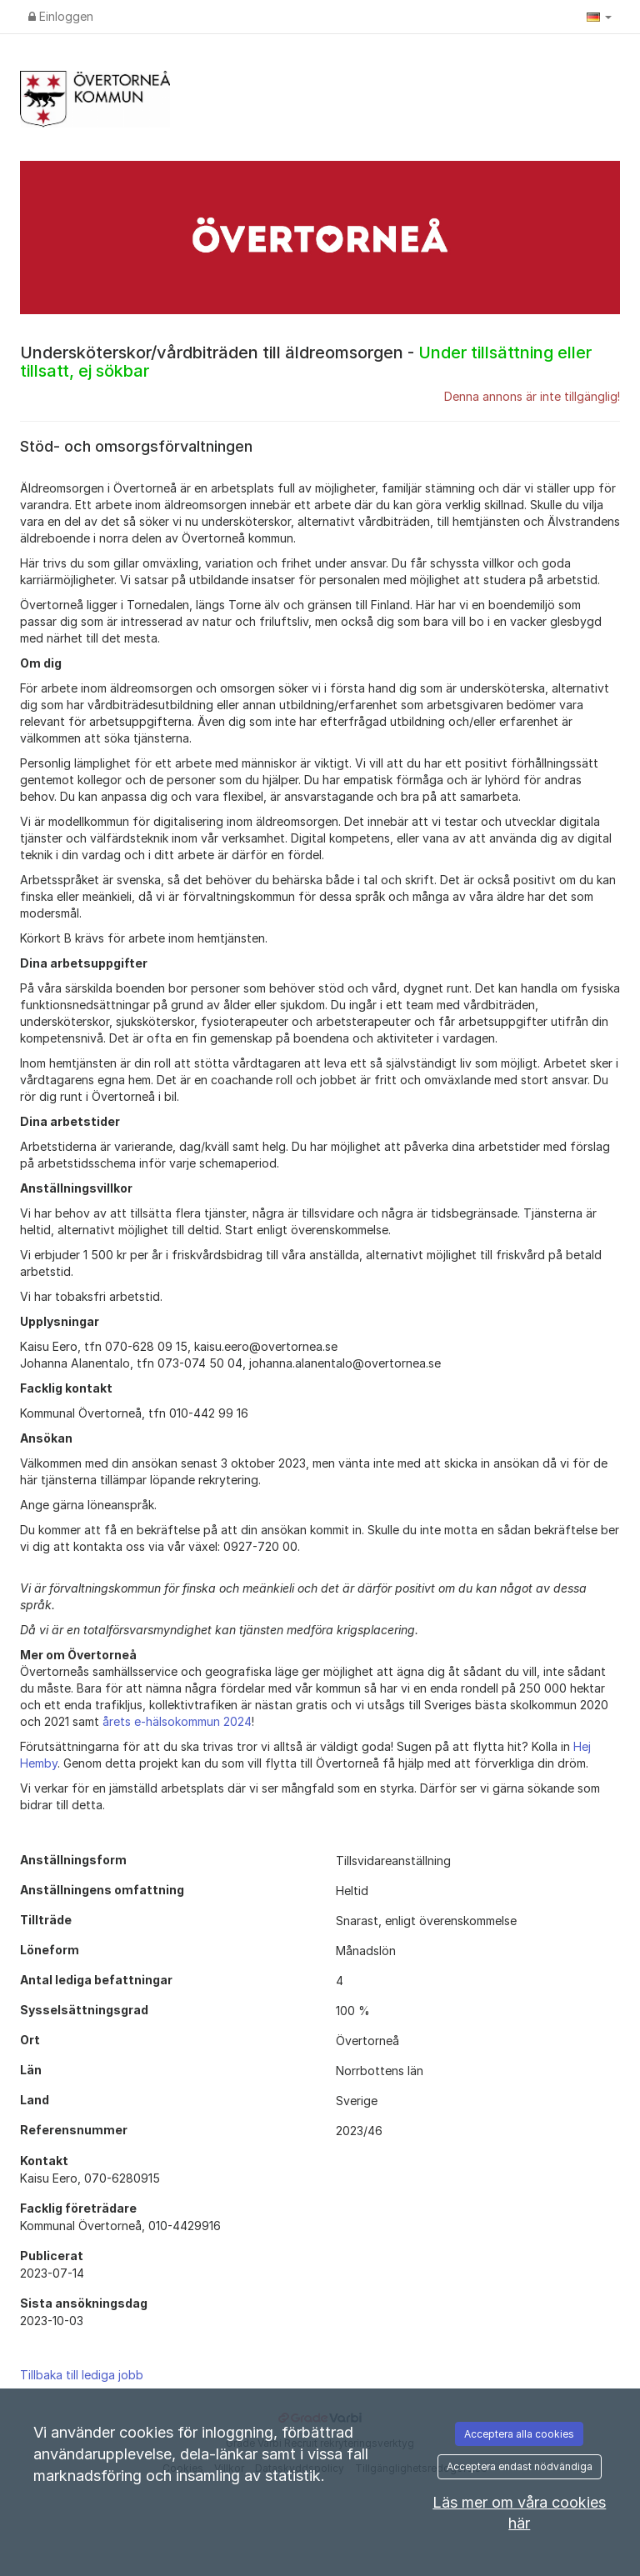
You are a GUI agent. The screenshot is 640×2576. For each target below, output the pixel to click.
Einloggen (60, 16)
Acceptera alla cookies (519, 2434)
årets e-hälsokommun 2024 (177, 1721)
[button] (599, 16)
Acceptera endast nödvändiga (519, 2466)
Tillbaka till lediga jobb (81, 2375)
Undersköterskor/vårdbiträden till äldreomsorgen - (306, 361)
